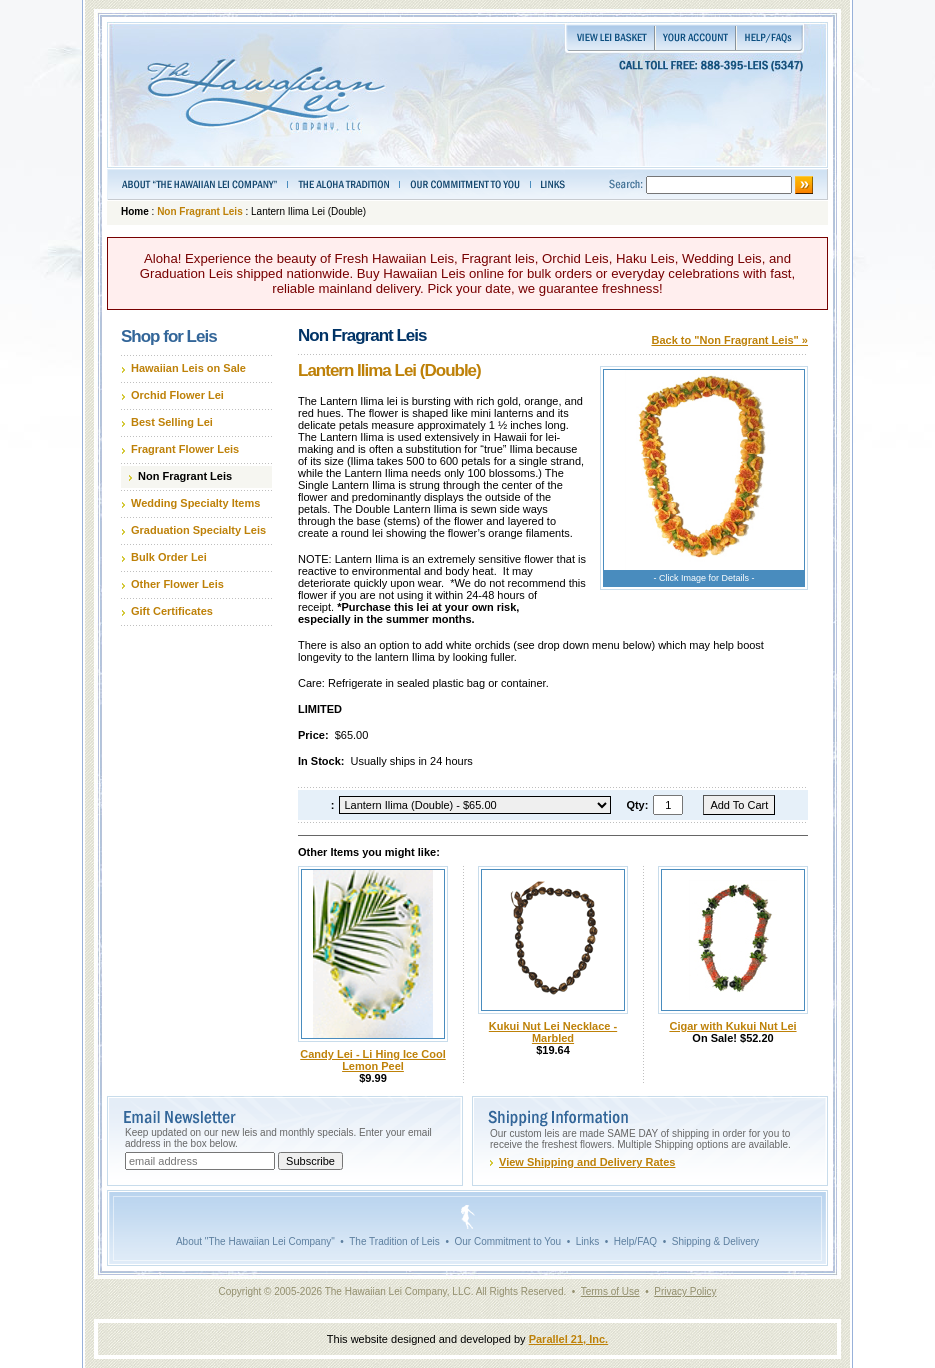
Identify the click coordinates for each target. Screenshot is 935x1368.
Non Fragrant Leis (200, 211)
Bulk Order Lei (169, 557)
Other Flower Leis (177, 584)
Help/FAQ (635, 1241)
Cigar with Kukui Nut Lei (732, 1026)
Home (135, 211)
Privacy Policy (685, 1291)
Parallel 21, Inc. (569, 1339)
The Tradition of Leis (394, 1241)
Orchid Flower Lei (177, 395)
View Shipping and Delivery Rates (587, 1162)
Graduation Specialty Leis (198, 530)
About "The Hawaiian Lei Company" (255, 1241)
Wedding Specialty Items (195, 503)
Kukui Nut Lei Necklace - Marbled (553, 1032)
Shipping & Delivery (715, 1241)
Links (587, 1241)
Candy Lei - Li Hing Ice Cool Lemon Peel (372, 1060)
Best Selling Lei (172, 422)
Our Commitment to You (507, 1241)
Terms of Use (610, 1291)
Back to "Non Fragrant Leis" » (729, 340)
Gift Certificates (172, 611)
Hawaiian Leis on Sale (188, 368)
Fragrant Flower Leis (185, 449)
